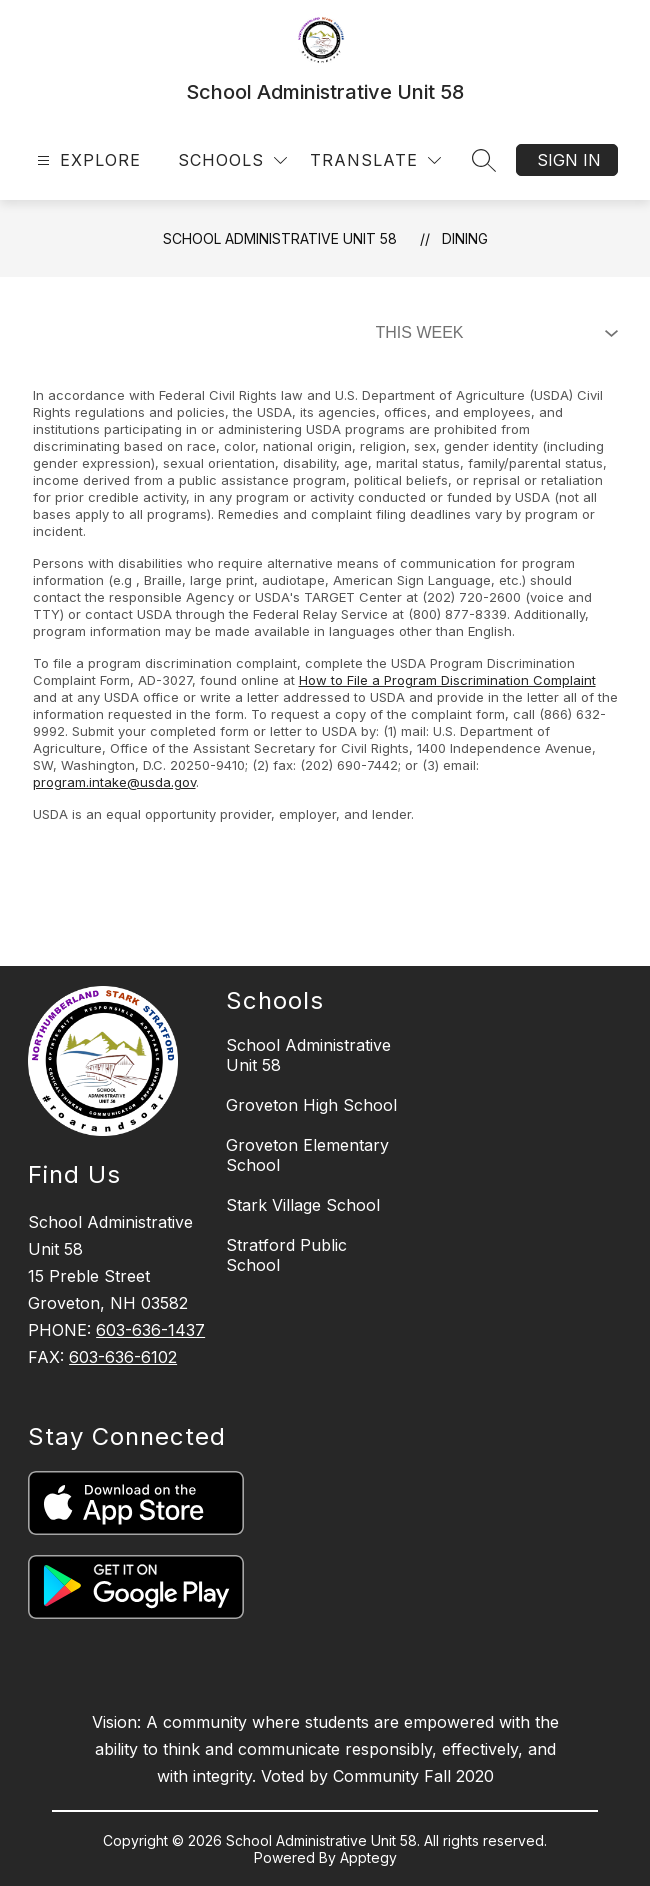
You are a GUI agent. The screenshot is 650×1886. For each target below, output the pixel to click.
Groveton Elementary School (307, 1155)
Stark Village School (303, 1205)
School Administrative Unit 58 (280, 238)
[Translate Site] (375, 160)
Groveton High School (311, 1105)
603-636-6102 (123, 1357)
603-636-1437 (150, 1330)
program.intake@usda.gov (114, 782)
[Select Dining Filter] (493, 333)
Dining (465, 238)
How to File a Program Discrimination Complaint (447, 680)
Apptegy (368, 1857)
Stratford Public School (286, 1255)
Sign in (569, 160)
